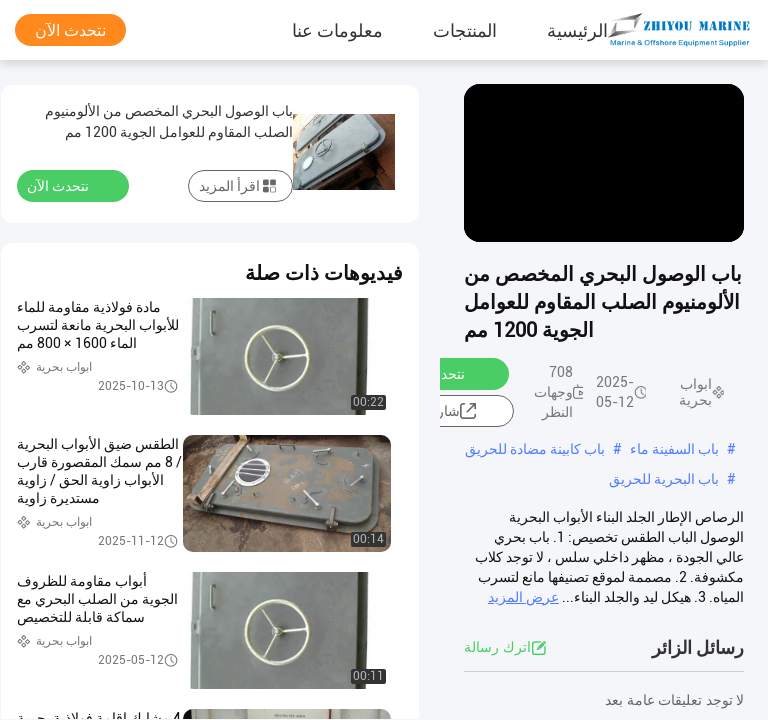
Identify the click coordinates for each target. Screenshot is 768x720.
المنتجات (465, 30)
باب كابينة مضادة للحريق (535, 449)
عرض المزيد (523, 597)
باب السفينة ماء (674, 449)
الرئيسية (577, 30)
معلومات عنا (337, 30)
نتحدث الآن (70, 30)
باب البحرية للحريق (664, 479)
